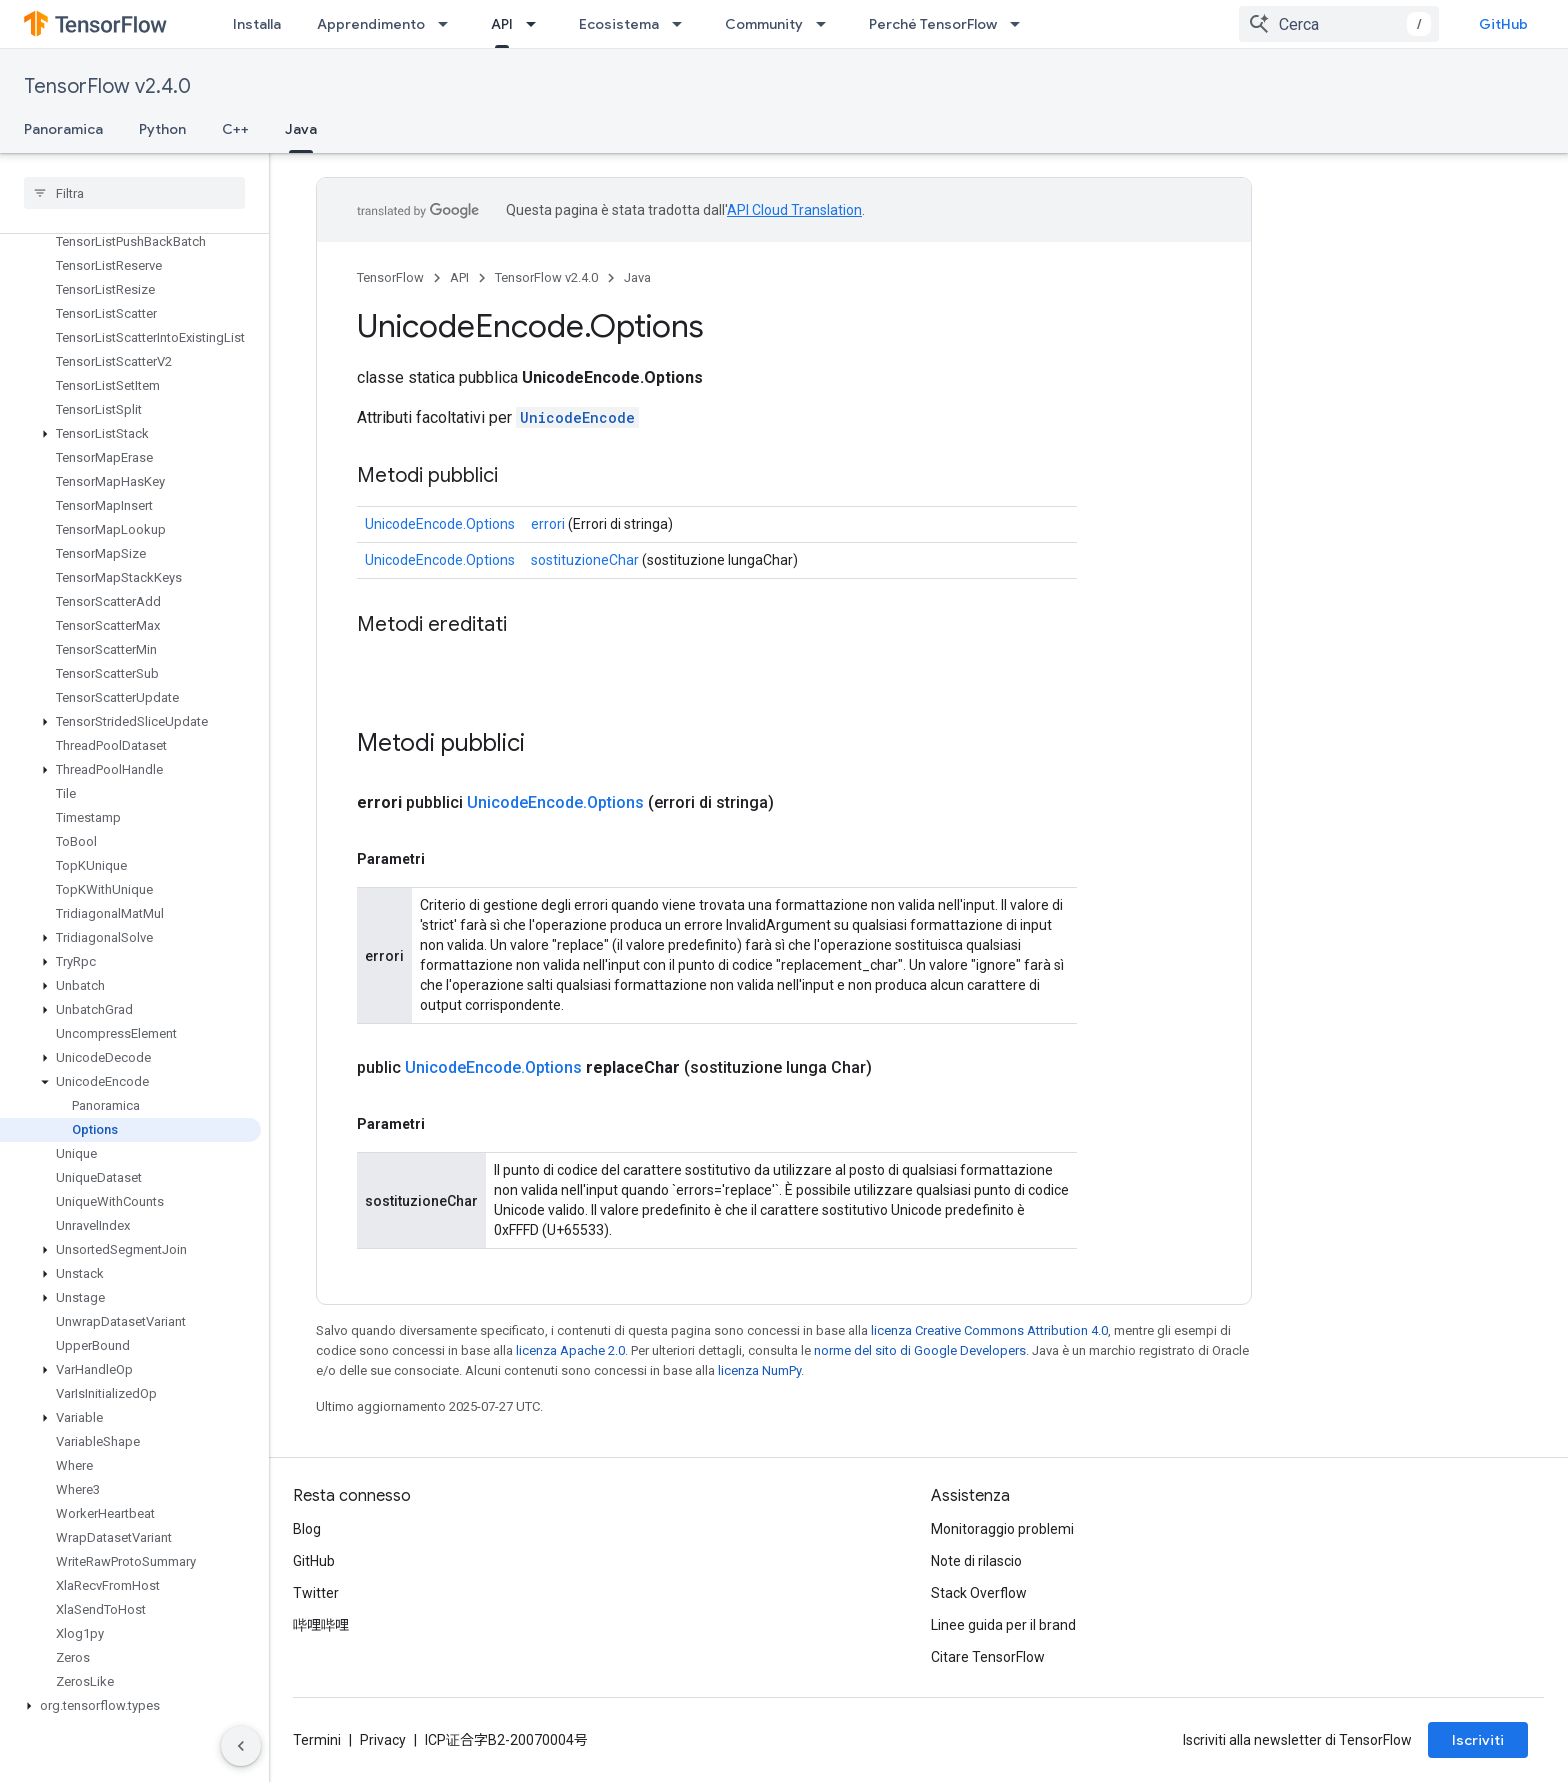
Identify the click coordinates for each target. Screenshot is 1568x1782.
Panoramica (63, 129)
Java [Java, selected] (301, 129)
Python (162, 129)
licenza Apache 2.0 (570, 1350)
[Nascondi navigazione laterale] (241, 1746)
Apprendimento (371, 24)
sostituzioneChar (585, 560)
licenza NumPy (759, 1370)
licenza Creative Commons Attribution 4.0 (989, 1330)
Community (764, 24)
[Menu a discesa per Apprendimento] (449, 24)
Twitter (316, 1593)
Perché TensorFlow (933, 24)
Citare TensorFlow (988, 1657)
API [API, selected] (502, 24)
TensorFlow (390, 277)
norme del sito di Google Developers (920, 1350)
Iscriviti (1478, 1740)
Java (637, 277)
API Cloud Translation (794, 210)
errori (548, 524)
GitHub (1503, 24)
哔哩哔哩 (321, 1625)
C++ (235, 129)
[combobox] (1339, 24)
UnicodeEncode (577, 417)
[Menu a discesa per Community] (827, 24)
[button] (130, 434)
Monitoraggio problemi (1002, 1529)
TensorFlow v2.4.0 (107, 86)
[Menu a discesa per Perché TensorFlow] (1021, 24)
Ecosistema (619, 24)
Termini (317, 1740)
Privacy (383, 1740)
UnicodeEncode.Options (440, 524)
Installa (257, 24)
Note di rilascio (976, 1561)
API (459, 277)
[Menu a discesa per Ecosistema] (683, 24)
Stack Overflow (979, 1593)
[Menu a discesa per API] (537, 24)
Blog (307, 1529)
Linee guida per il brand (1003, 1625)
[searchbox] (134, 193)
